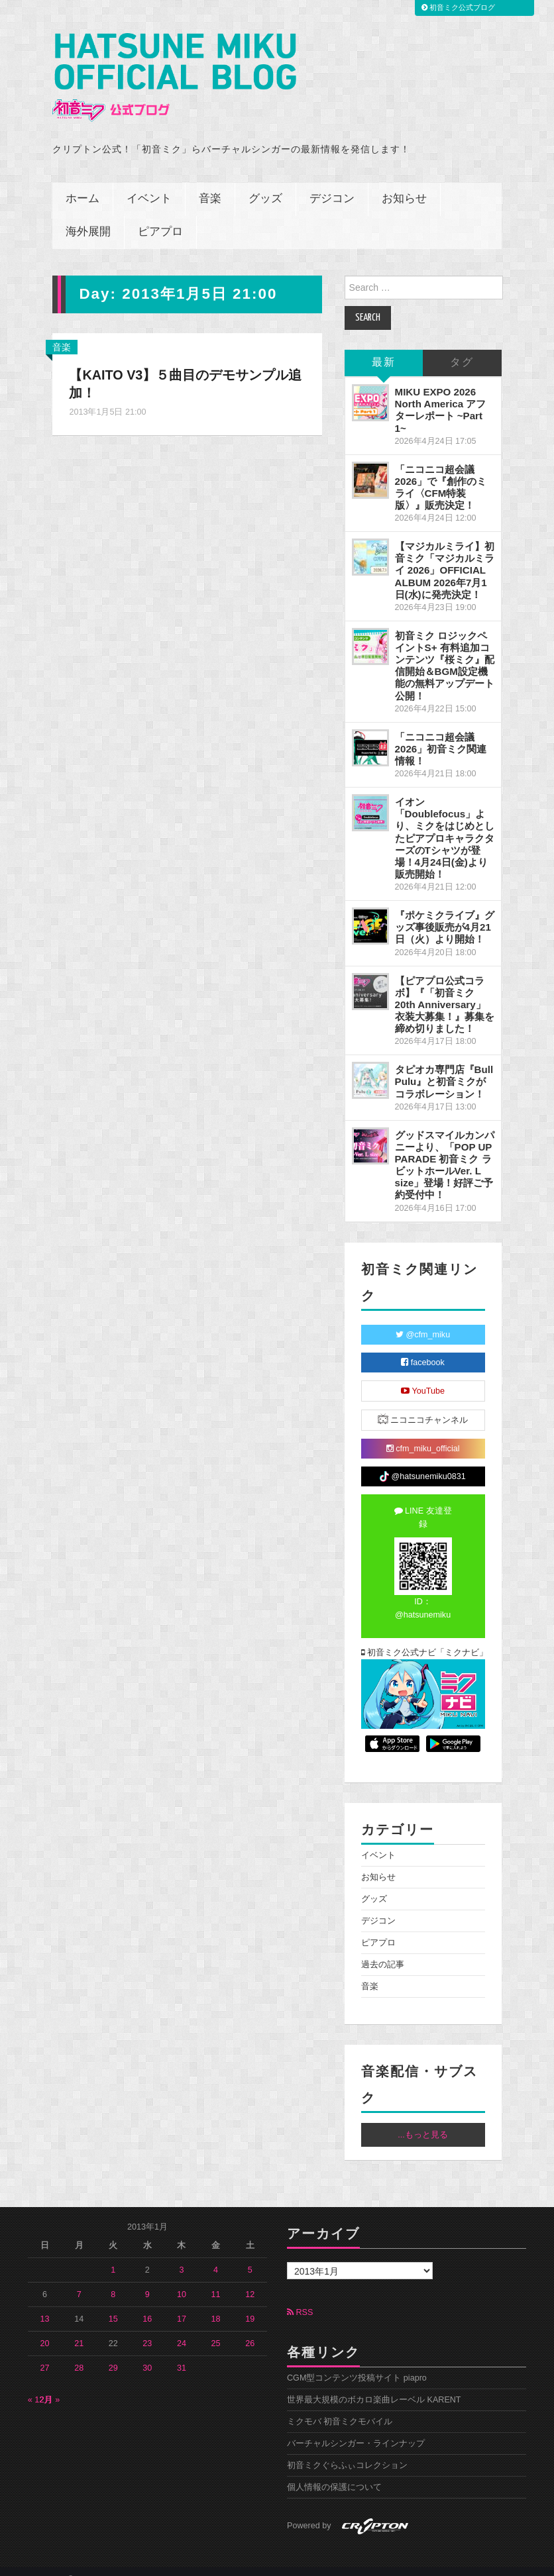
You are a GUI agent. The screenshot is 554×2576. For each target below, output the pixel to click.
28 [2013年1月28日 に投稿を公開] (78, 2352)
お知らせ (404, 184)
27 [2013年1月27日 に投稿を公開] (45, 2352)
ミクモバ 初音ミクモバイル (340, 2406)
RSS (300, 2297)
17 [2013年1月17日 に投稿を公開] (181, 2303)
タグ (462, 347)
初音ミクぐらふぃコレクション (347, 2450)
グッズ (265, 184)
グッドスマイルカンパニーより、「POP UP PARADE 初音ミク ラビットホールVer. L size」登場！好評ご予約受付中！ (444, 1150)
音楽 (210, 184)
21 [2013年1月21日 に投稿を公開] (78, 2328)
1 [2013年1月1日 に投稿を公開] (113, 2254)
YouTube (423, 1375)
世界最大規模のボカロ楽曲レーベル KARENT (374, 2384)
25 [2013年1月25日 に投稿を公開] (216, 2328)
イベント (149, 184)
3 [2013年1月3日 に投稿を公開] (181, 2254)
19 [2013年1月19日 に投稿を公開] (249, 2303)
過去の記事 (382, 1949)
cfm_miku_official (423, 1433)
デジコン (332, 184)
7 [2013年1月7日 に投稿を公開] (79, 2279)
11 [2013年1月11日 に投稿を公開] (216, 2279)
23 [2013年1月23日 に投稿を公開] (147, 2328)
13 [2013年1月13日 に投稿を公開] (45, 2303)
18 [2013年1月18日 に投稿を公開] (216, 2303)
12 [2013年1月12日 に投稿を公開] (249, 2279)
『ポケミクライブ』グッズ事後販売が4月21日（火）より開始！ (444, 911)
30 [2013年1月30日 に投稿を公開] (147, 2352)
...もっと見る (423, 2119)
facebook (423, 1347)
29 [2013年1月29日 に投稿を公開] (113, 2352)
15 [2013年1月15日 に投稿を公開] (113, 2303)
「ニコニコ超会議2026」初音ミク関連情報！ (441, 733)
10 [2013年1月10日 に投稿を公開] (181, 2279)
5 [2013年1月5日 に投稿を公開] (250, 2254)
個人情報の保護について (334, 2472)
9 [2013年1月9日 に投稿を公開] (147, 2279)
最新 (384, 347)
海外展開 (88, 217)
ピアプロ (160, 217)
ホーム (82, 184)
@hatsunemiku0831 (422, 1461)
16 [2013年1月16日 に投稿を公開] (147, 2303)
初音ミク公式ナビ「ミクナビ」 (423, 1637)
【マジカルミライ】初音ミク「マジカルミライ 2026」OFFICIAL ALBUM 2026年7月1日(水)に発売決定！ (444, 555)
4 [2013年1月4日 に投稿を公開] (215, 2254)
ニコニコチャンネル (423, 1404)
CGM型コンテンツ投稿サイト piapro (357, 2362)
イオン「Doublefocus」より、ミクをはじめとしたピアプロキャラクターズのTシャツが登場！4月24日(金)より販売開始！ (444, 822)
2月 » (50, 2384)
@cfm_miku (423, 1319)
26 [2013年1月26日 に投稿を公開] (249, 2328)
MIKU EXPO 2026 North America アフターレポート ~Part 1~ (440, 394)
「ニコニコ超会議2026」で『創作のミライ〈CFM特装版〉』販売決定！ (441, 471)
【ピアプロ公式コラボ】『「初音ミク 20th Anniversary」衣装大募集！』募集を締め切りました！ (444, 989)
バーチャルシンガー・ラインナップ (356, 2428)
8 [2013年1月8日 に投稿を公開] (113, 2279)
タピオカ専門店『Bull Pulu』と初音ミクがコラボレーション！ (444, 1066)
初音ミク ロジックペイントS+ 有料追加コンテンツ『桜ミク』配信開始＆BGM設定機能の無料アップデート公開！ (444, 650)
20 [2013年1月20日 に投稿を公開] (45, 2328)
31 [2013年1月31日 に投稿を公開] (181, 2352)
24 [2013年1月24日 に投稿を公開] (181, 2328)
